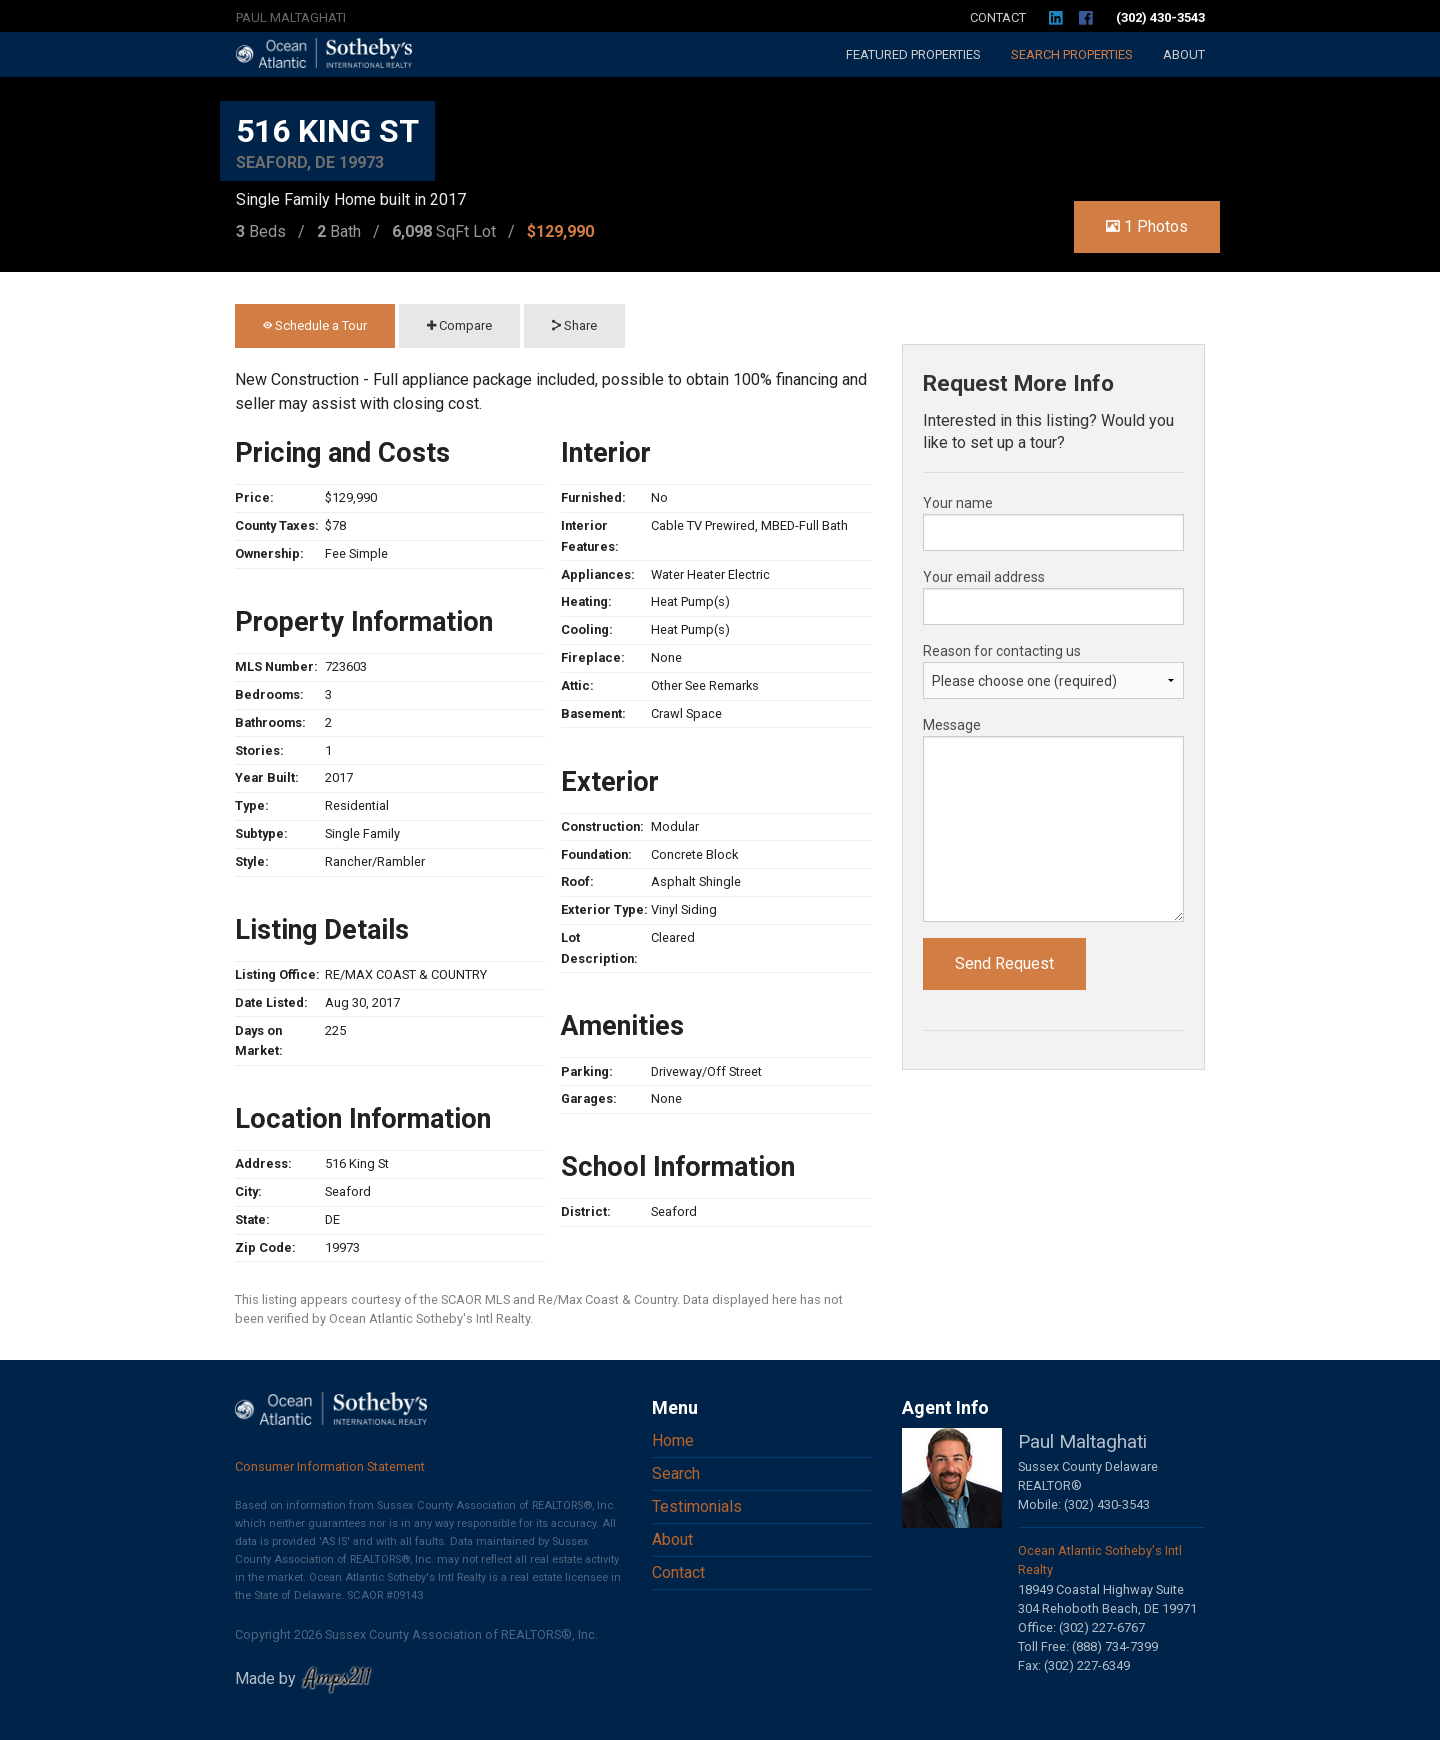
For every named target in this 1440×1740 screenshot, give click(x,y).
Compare (459, 325)
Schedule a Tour (315, 325)
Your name (958, 503)
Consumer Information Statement (330, 1466)
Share (574, 325)
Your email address (984, 577)
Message (952, 725)
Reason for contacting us (1002, 651)
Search (1072, 54)
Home (673, 1440)
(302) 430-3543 (1160, 17)
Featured (913, 54)
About (1184, 54)
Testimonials (697, 1506)
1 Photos (1147, 226)
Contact (998, 17)
